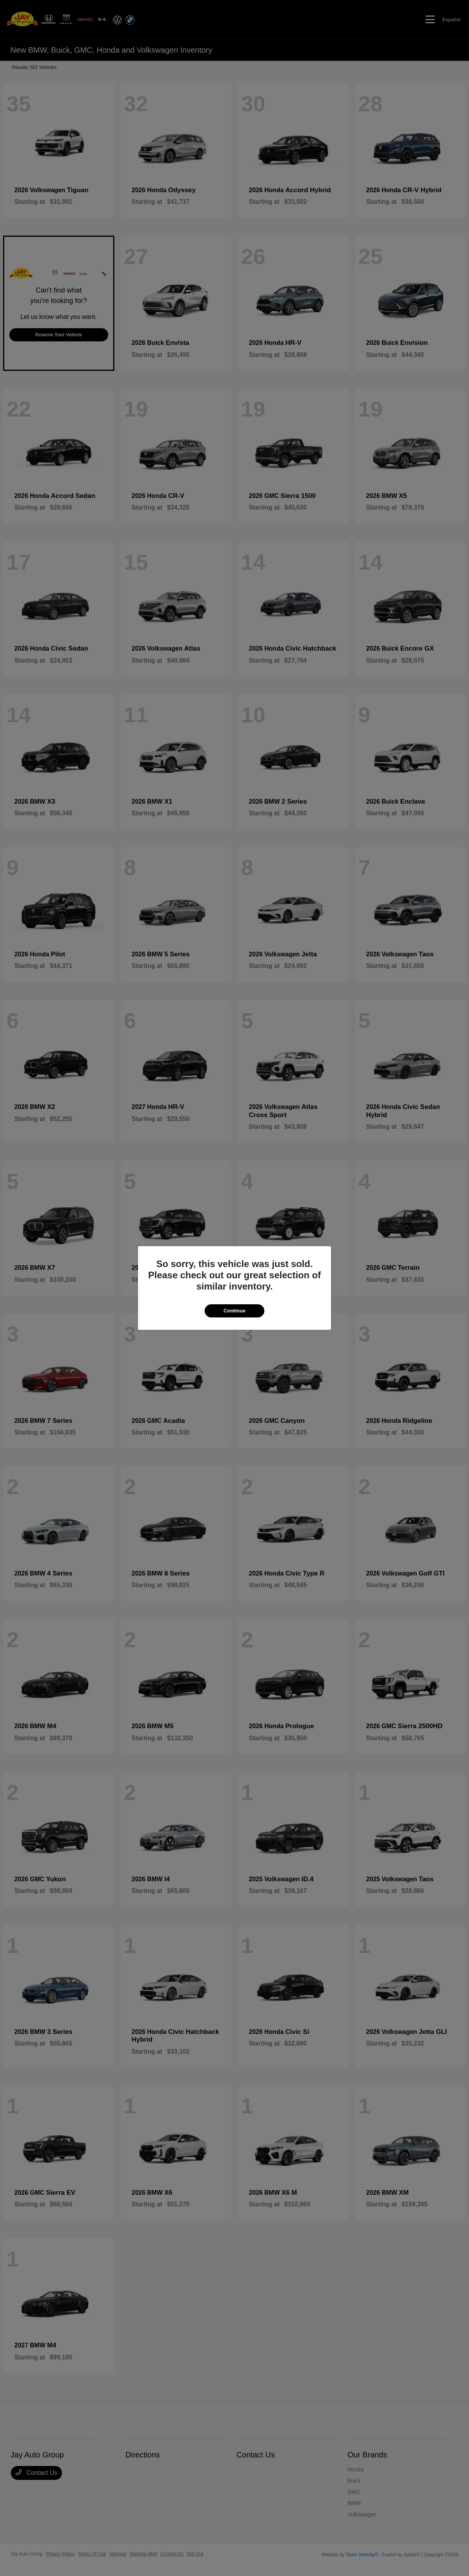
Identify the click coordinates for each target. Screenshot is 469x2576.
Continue (234, 1311)
